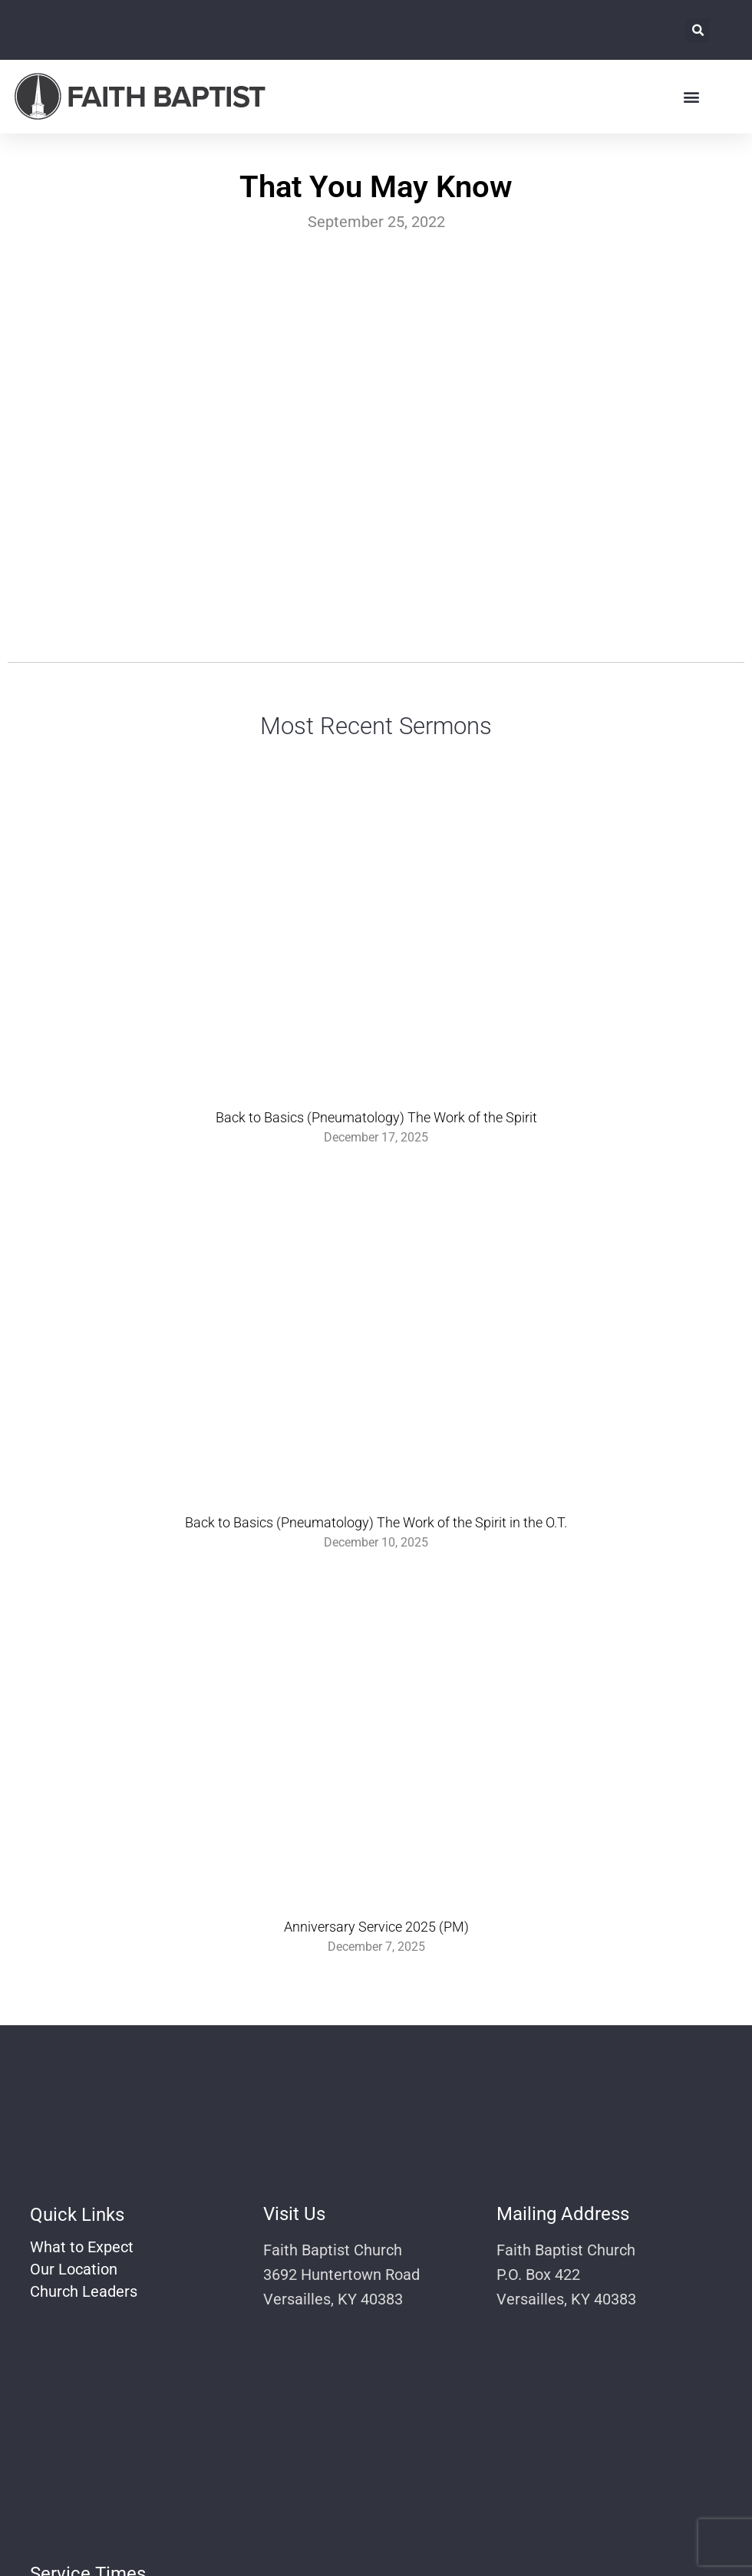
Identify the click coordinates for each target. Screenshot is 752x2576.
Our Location (73, 2269)
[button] (698, 30)
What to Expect (82, 2247)
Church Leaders (83, 2291)
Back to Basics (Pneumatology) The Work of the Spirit (376, 1117)
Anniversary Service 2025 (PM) (376, 1927)
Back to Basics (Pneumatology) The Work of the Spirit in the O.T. (376, 1522)
